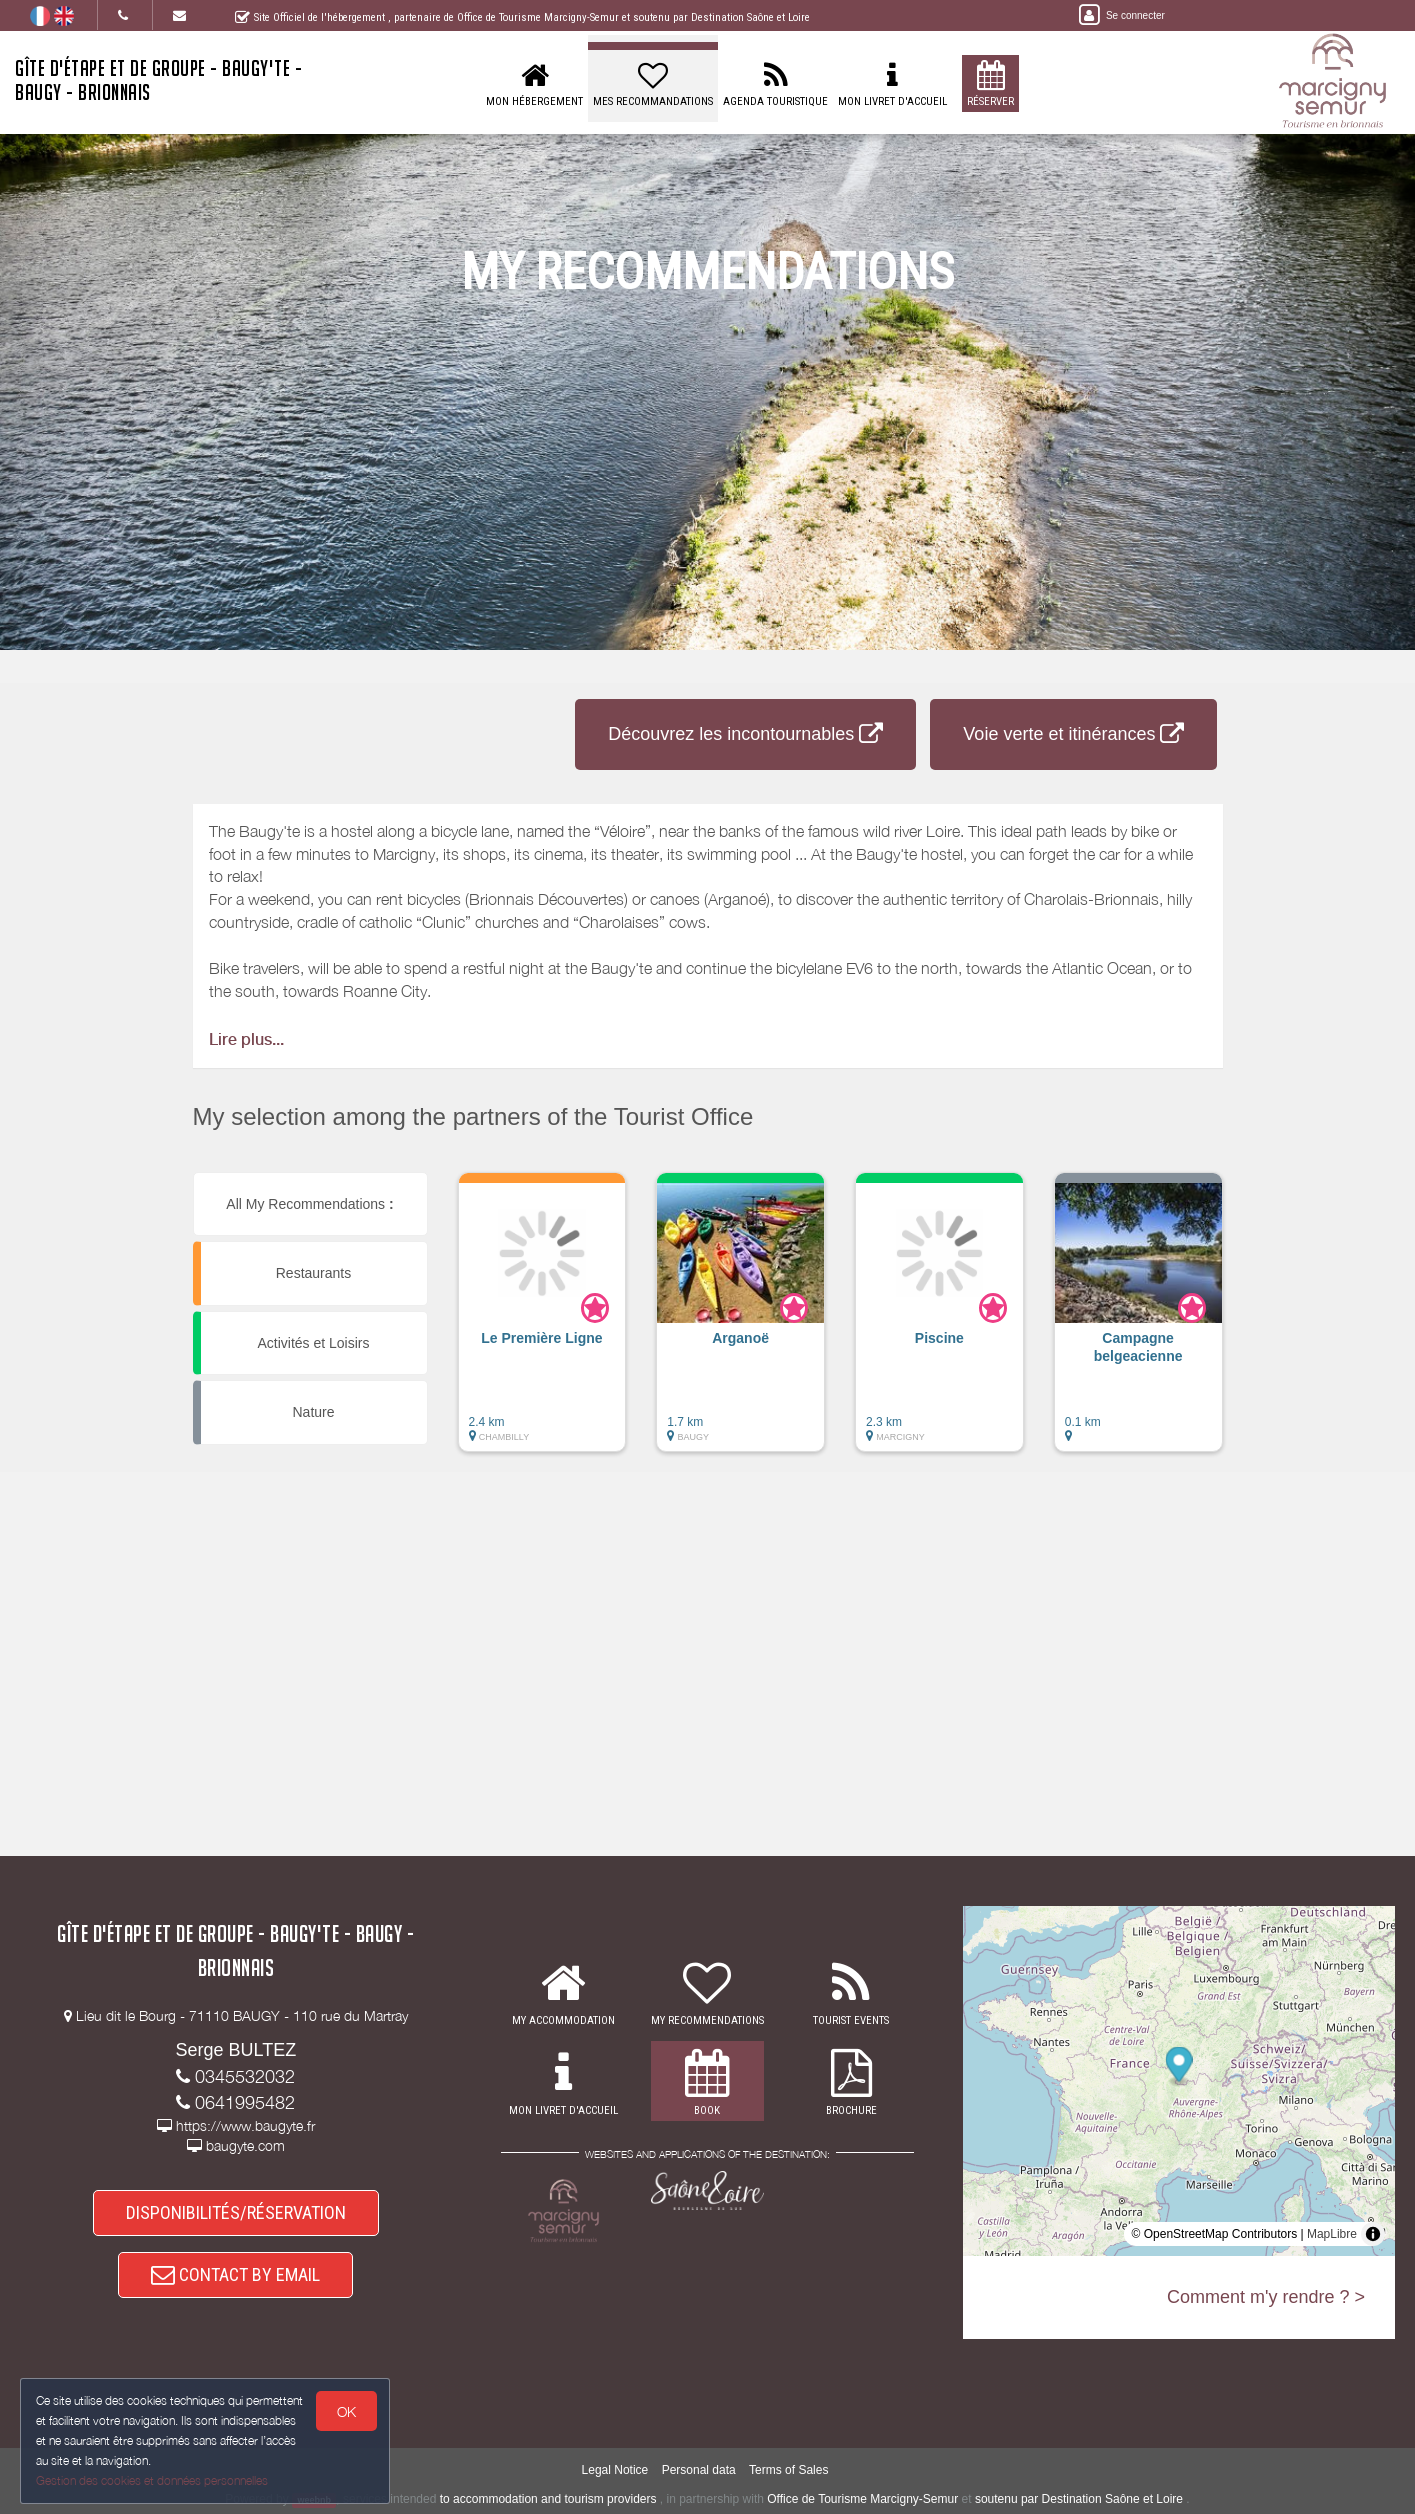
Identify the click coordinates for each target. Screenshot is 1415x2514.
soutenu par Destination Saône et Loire (1079, 2499)
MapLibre (1332, 2234)
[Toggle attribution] (1373, 2234)
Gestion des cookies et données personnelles (152, 2480)
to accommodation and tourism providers (548, 2499)
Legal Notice (615, 2470)
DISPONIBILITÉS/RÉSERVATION (236, 2212)
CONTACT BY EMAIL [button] (235, 2274)
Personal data (699, 2470)
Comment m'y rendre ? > (1266, 2297)
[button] (542, 1322)
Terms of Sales (788, 2470)
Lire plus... (246, 1039)
